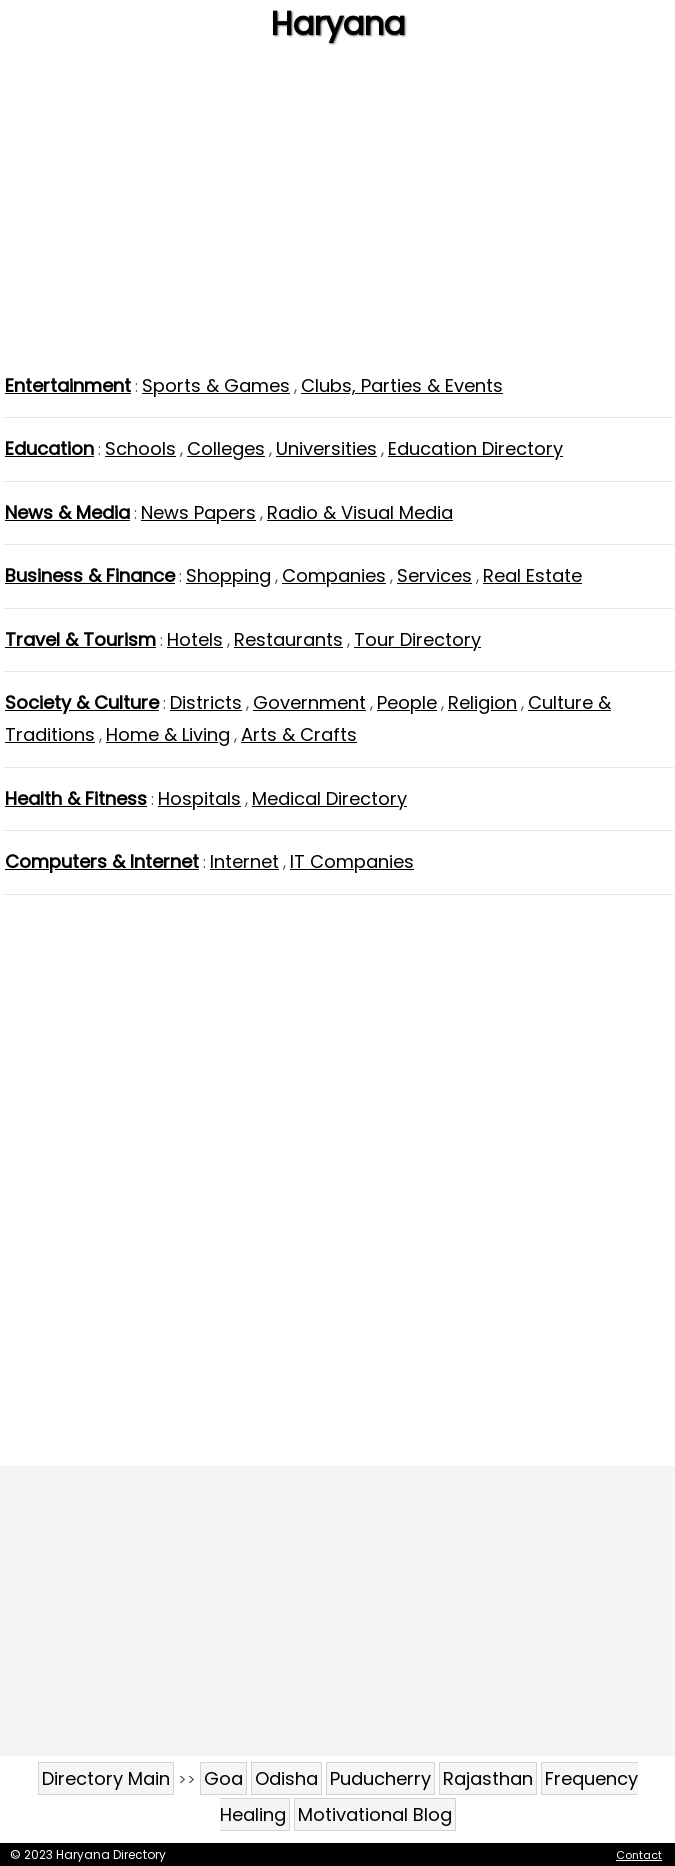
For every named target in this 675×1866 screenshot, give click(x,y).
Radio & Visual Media (360, 512)
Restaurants (288, 639)
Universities (326, 448)
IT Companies (352, 861)
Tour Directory (417, 639)
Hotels (195, 639)
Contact (639, 1855)
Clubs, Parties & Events (402, 385)
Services (434, 575)
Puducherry (380, 1778)
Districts (206, 702)
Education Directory (475, 448)
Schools (140, 448)
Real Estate (532, 575)
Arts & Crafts (299, 734)
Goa (223, 1778)
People (407, 702)
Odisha (286, 1778)
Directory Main (106, 1778)
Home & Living (168, 734)
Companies (334, 575)
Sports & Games (216, 385)
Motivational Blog (375, 1814)
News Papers (198, 512)
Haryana (338, 23)
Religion (482, 702)
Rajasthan (488, 1778)
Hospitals (199, 798)
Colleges (226, 448)
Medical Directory (329, 798)
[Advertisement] (337, 215)
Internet (244, 861)
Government (309, 702)
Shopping (228, 575)
